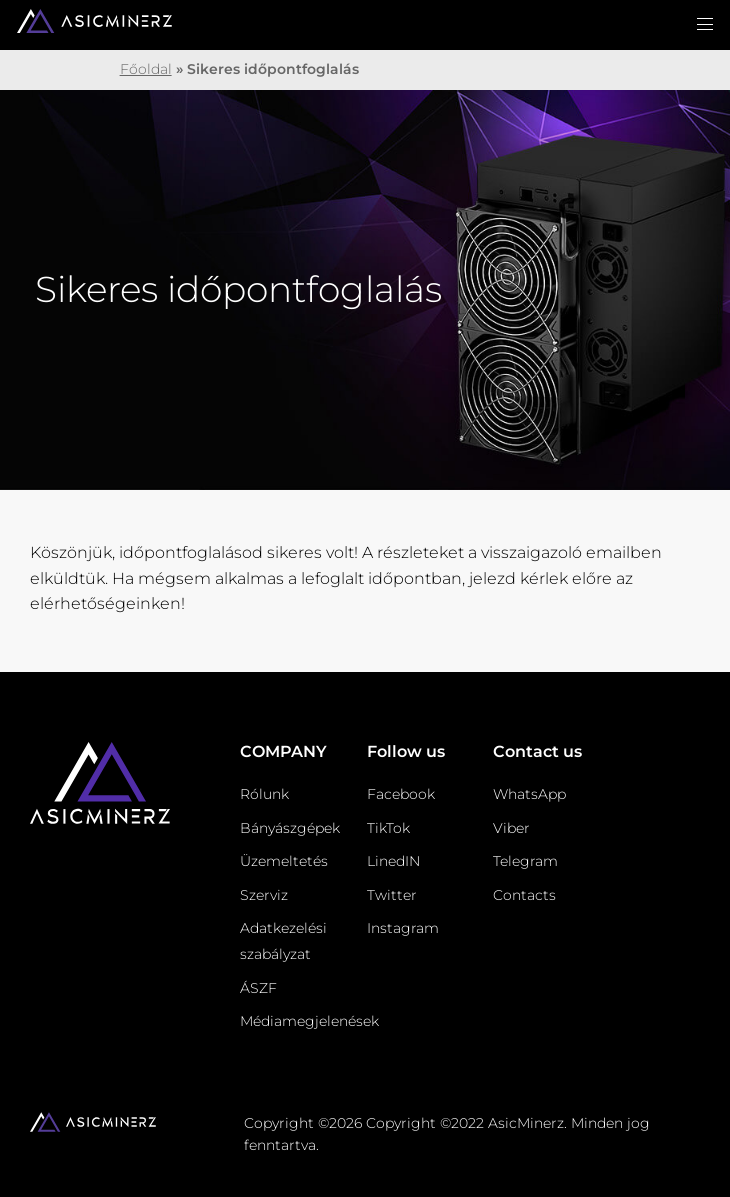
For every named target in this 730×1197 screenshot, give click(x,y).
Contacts (524, 895)
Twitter (392, 895)
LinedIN (393, 861)
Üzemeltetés (284, 861)
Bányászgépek (290, 828)
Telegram (525, 861)
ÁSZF (258, 988)
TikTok (388, 828)
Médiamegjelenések (309, 1021)
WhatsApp (529, 794)
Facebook (401, 794)
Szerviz (264, 895)
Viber (511, 828)
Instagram (403, 928)
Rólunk (264, 794)
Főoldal (146, 69)
